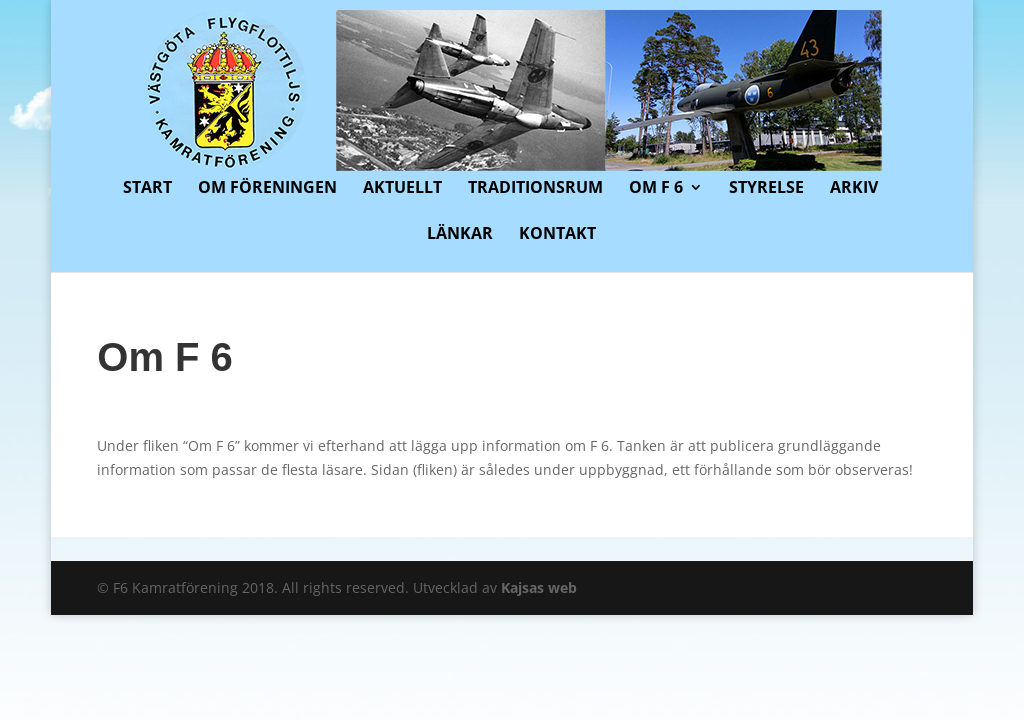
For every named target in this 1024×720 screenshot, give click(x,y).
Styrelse (766, 189)
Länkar (460, 235)
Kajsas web (539, 587)
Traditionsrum (535, 189)
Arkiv (854, 189)
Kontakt (557, 235)
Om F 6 (656, 189)
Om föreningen (267, 189)
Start (147, 189)
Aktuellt (402, 189)
